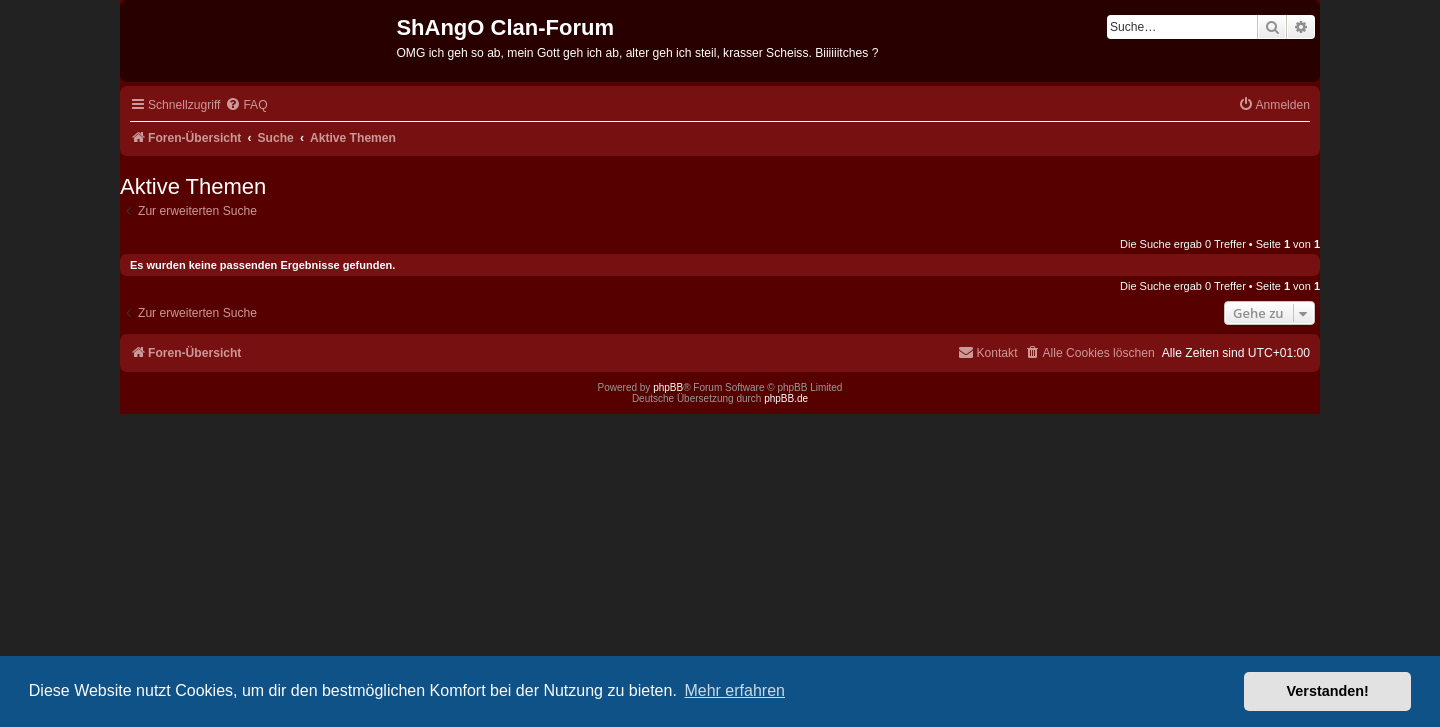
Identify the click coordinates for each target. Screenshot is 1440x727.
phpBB (668, 387)
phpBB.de (786, 398)
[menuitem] (246, 105)
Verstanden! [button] (1328, 691)
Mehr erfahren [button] (734, 690)
